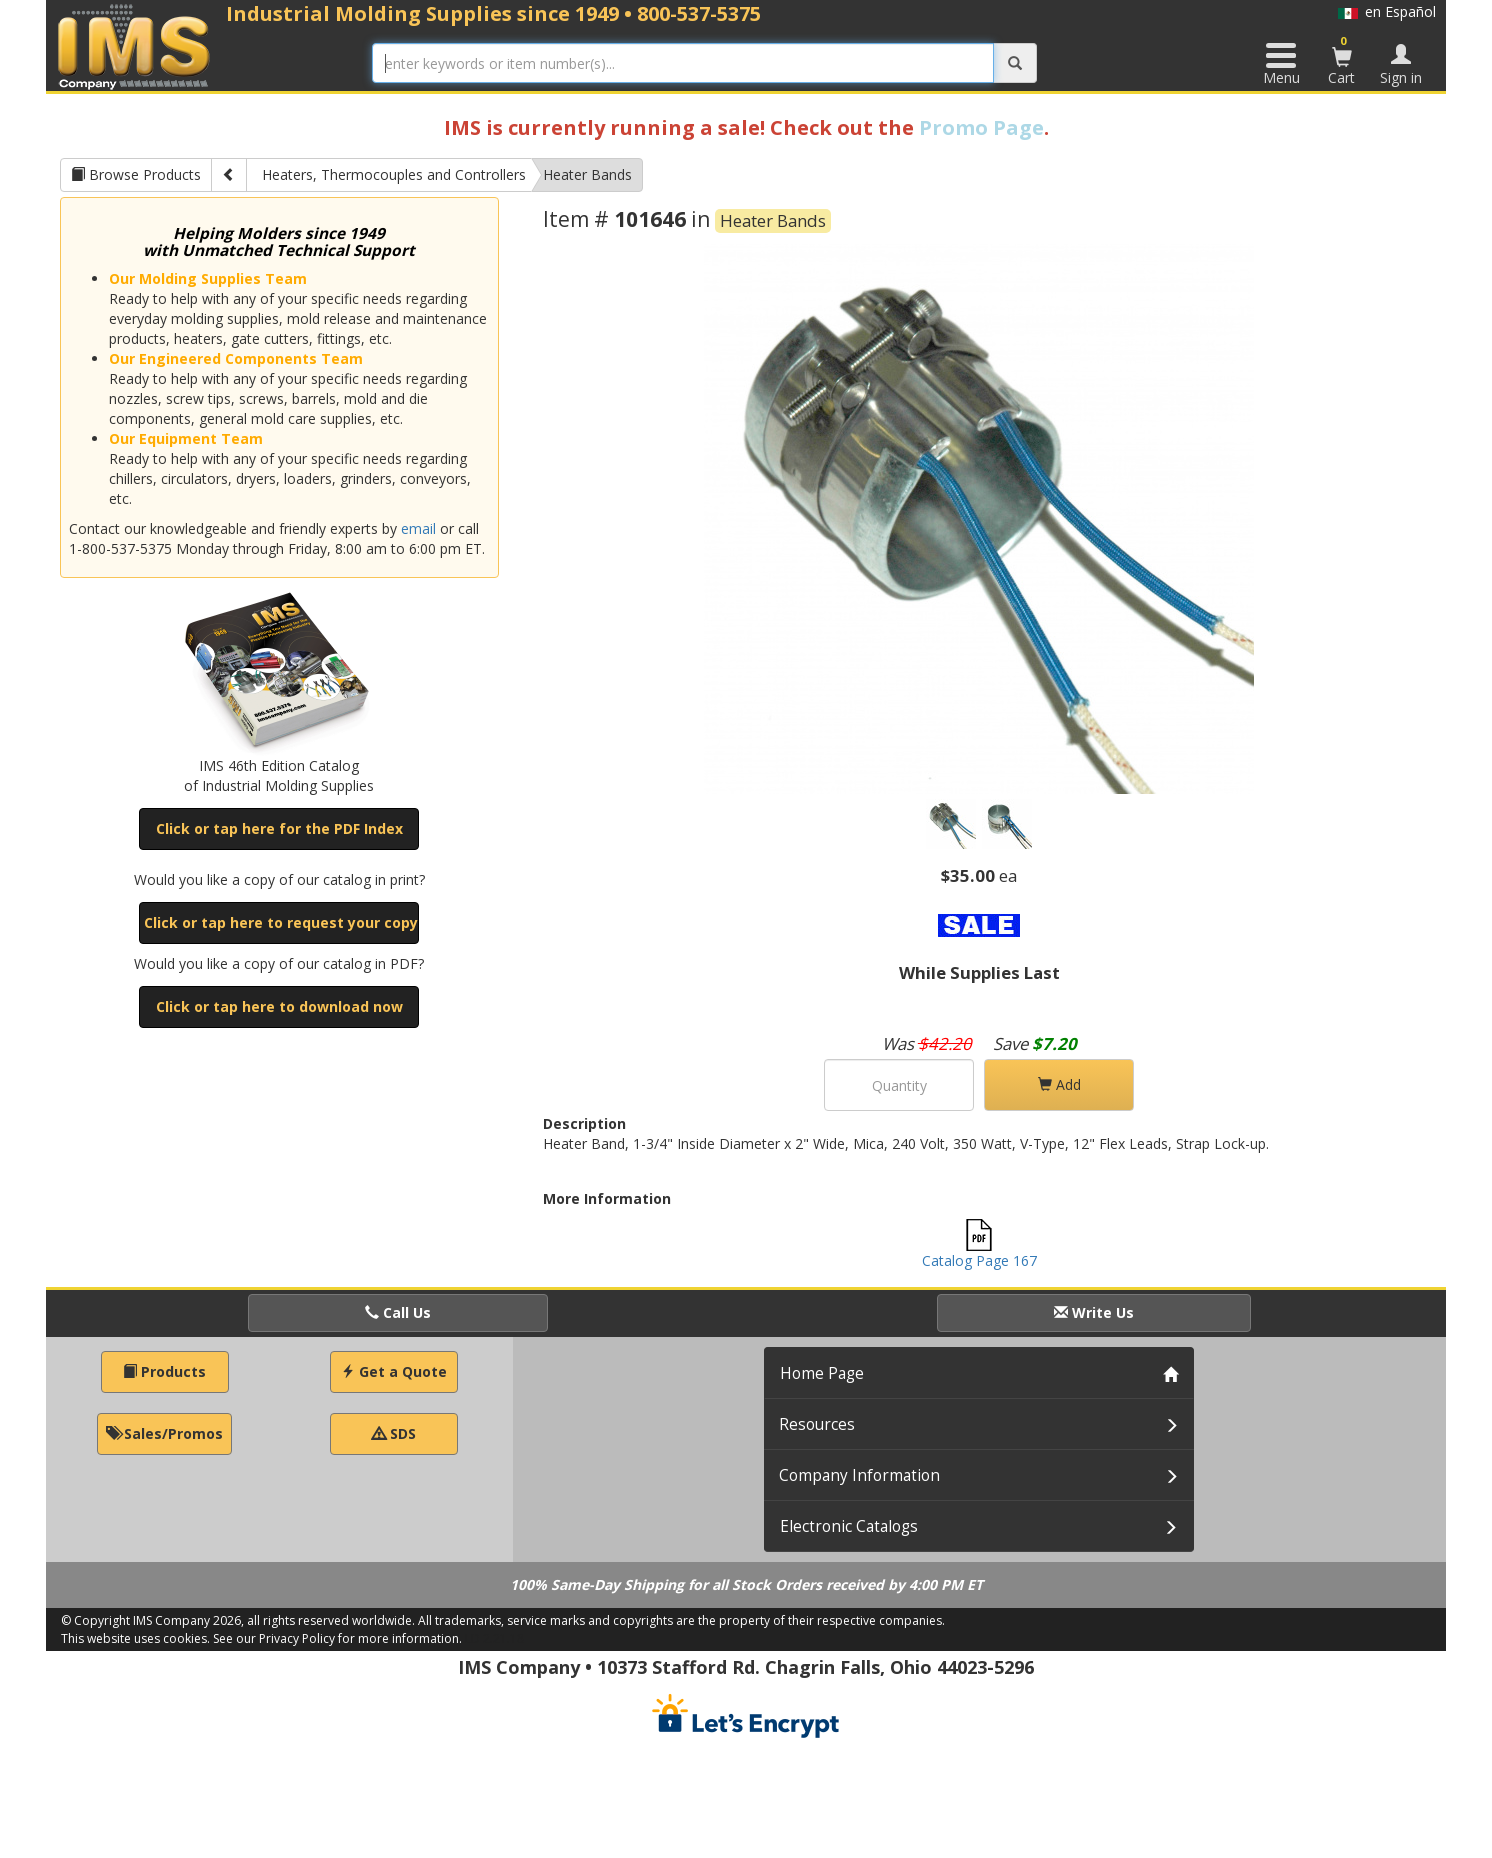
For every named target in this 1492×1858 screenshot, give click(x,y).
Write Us (1094, 1312)
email (418, 528)
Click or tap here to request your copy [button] (281, 922)
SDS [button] (394, 1433)
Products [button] (164, 1371)
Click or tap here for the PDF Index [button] (279, 828)
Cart (1342, 60)
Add (1059, 1084)
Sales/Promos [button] (164, 1433)
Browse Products (136, 174)
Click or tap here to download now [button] (279, 1006)
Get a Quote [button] (394, 1371)
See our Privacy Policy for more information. (337, 1638)
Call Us (398, 1312)
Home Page (822, 1373)
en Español (1387, 11)
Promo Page (981, 127)
